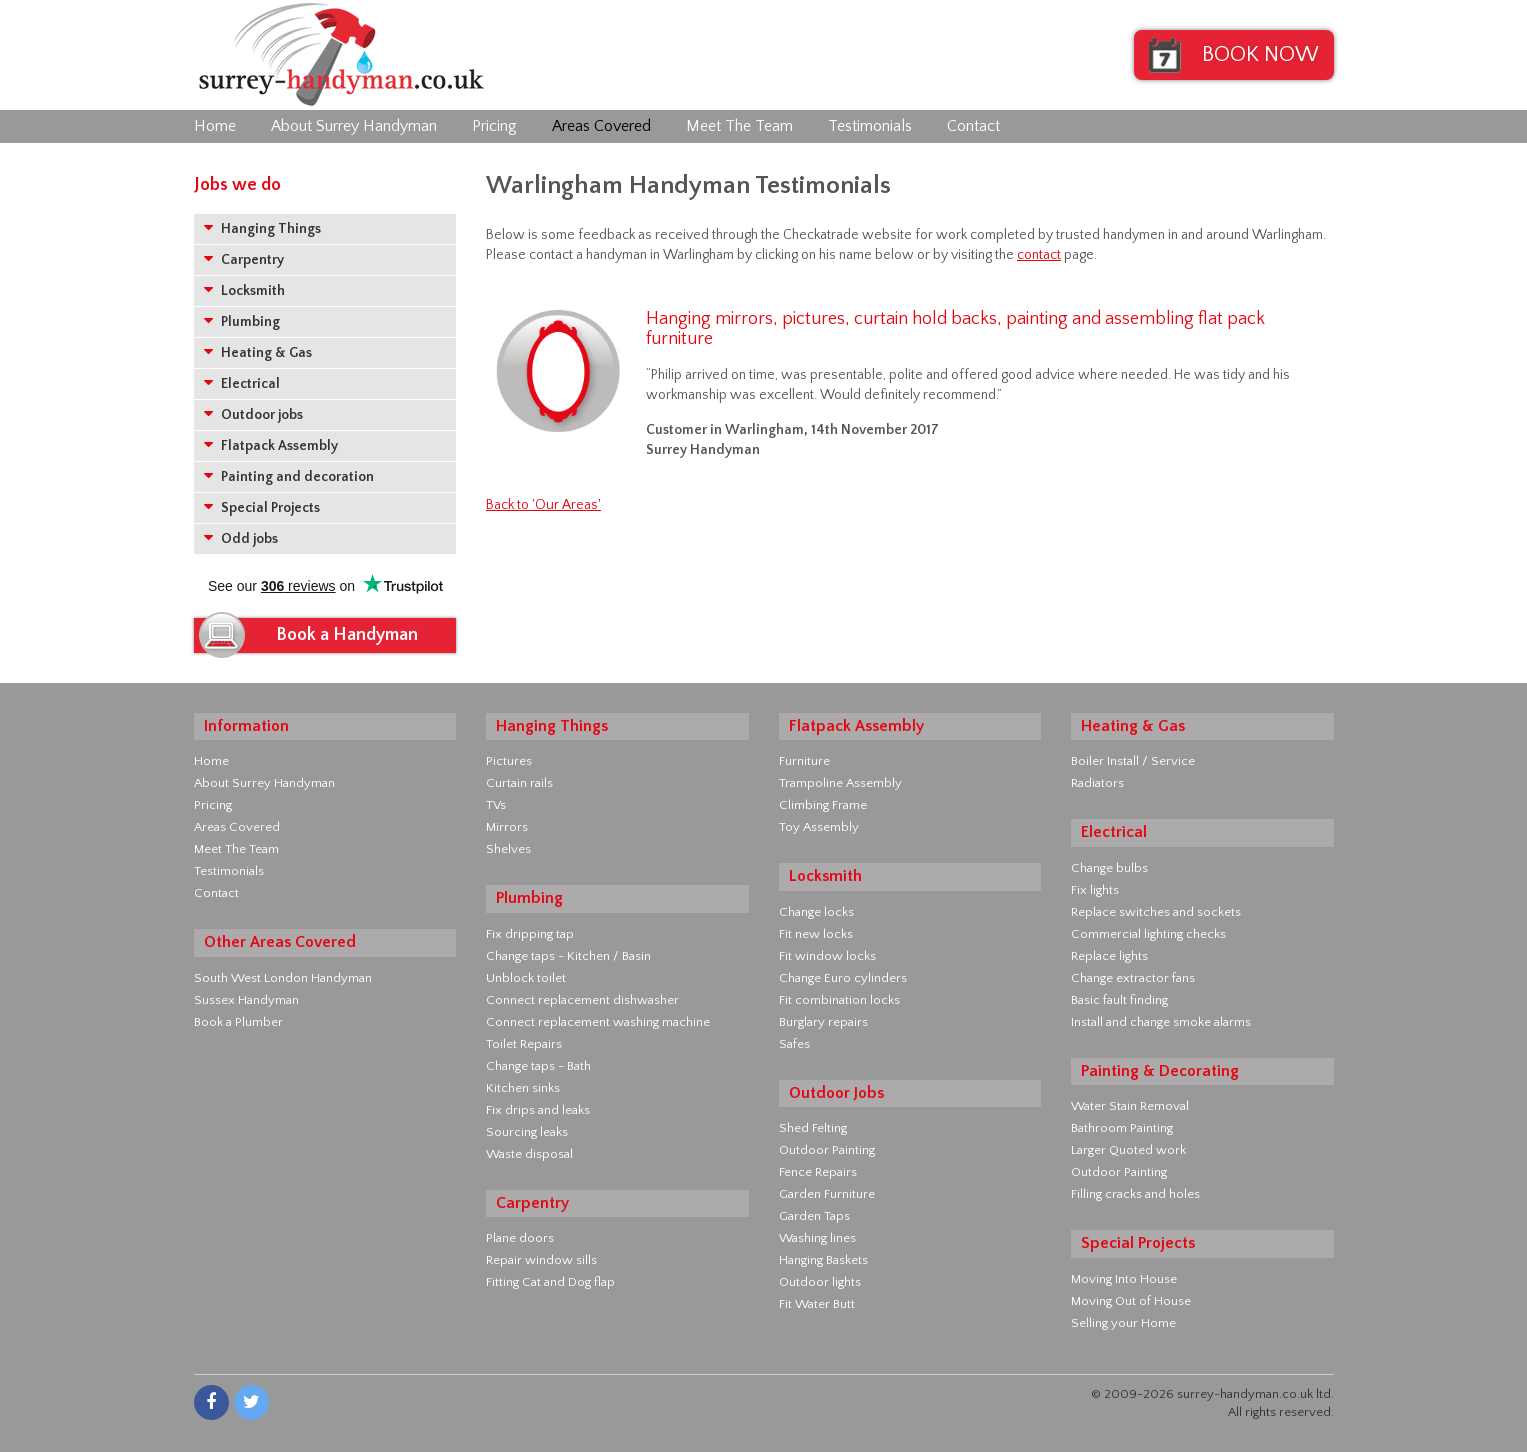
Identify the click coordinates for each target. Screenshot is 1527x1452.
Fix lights (1095, 890)
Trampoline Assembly (840, 783)
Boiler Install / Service (1133, 761)
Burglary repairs (823, 1022)
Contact (973, 126)
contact (1039, 255)
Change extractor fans (1133, 978)
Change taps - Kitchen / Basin (568, 956)
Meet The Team (739, 126)
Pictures (509, 761)
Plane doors (520, 1238)
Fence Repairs (818, 1172)
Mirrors (507, 827)
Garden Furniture (827, 1194)
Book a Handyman (347, 635)
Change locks (816, 912)
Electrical (242, 383)
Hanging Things (262, 228)
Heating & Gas (258, 352)
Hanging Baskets (823, 1260)
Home (215, 126)
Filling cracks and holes (1135, 1194)
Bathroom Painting (1122, 1128)
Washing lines (817, 1238)
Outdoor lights (820, 1282)
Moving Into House (1124, 1279)
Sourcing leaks (527, 1132)
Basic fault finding (1119, 1000)
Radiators (1097, 783)
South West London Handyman (283, 978)
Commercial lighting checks (1148, 934)
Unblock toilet (526, 978)
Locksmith (244, 290)
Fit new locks (816, 934)
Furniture (804, 761)
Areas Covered (601, 126)
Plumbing (242, 321)
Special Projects (262, 507)
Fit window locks (827, 956)
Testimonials (870, 126)
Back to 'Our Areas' (543, 505)
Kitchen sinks (523, 1088)
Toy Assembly (819, 827)
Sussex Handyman (246, 1000)
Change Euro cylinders (843, 978)
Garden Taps (814, 1216)
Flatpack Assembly (271, 445)
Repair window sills (541, 1260)
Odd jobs (241, 538)
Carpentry (244, 259)
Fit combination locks (839, 1000)
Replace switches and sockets (1156, 912)
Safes (794, 1044)
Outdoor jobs (253, 414)
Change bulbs (1109, 868)
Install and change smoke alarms (1161, 1022)
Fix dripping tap (530, 934)
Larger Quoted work (1128, 1150)
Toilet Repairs (524, 1044)
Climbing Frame (823, 805)
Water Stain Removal (1130, 1106)
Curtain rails (519, 783)
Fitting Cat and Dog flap (550, 1282)
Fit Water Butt (817, 1304)
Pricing (494, 126)
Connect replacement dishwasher (582, 1000)
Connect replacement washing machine (598, 1022)
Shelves (508, 849)
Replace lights (1109, 956)
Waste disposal (529, 1154)
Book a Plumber (238, 1022)
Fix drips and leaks (538, 1110)
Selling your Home (1123, 1323)
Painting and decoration (289, 476)
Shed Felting (813, 1128)
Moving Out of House (1131, 1301)
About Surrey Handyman (354, 126)
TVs (496, 805)
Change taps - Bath (538, 1066)
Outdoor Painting (827, 1150)
